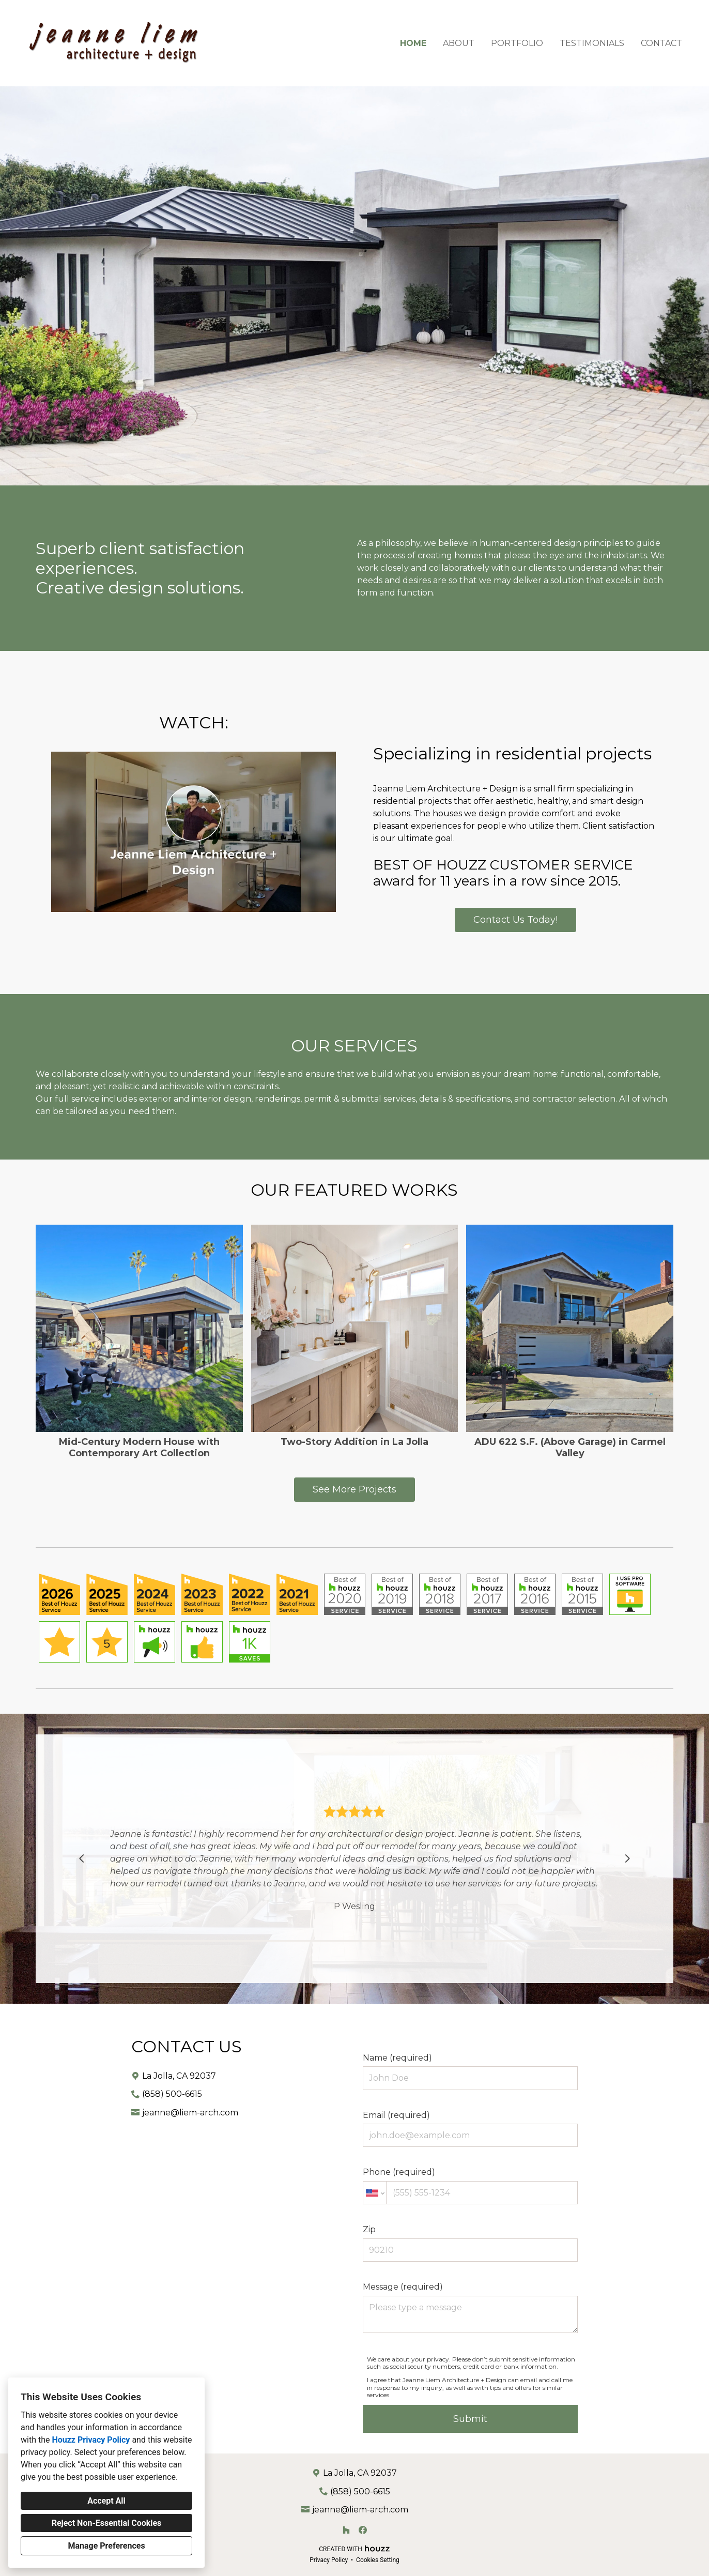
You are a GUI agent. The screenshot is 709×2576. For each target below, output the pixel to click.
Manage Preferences (106, 2546)
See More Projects (354, 1489)
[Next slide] (627, 1858)
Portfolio (517, 43)
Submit (470, 2419)
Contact (661, 43)
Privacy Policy (329, 2560)
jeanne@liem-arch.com (190, 2112)
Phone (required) (470, 2185)
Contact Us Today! (515, 919)
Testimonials (592, 43)
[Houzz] (346, 2530)
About (458, 43)
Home (413, 43)
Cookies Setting (377, 2560)
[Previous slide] (81, 1858)
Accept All (106, 2501)
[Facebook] (362, 2530)
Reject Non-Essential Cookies (107, 2523)
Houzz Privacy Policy (91, 2440)
